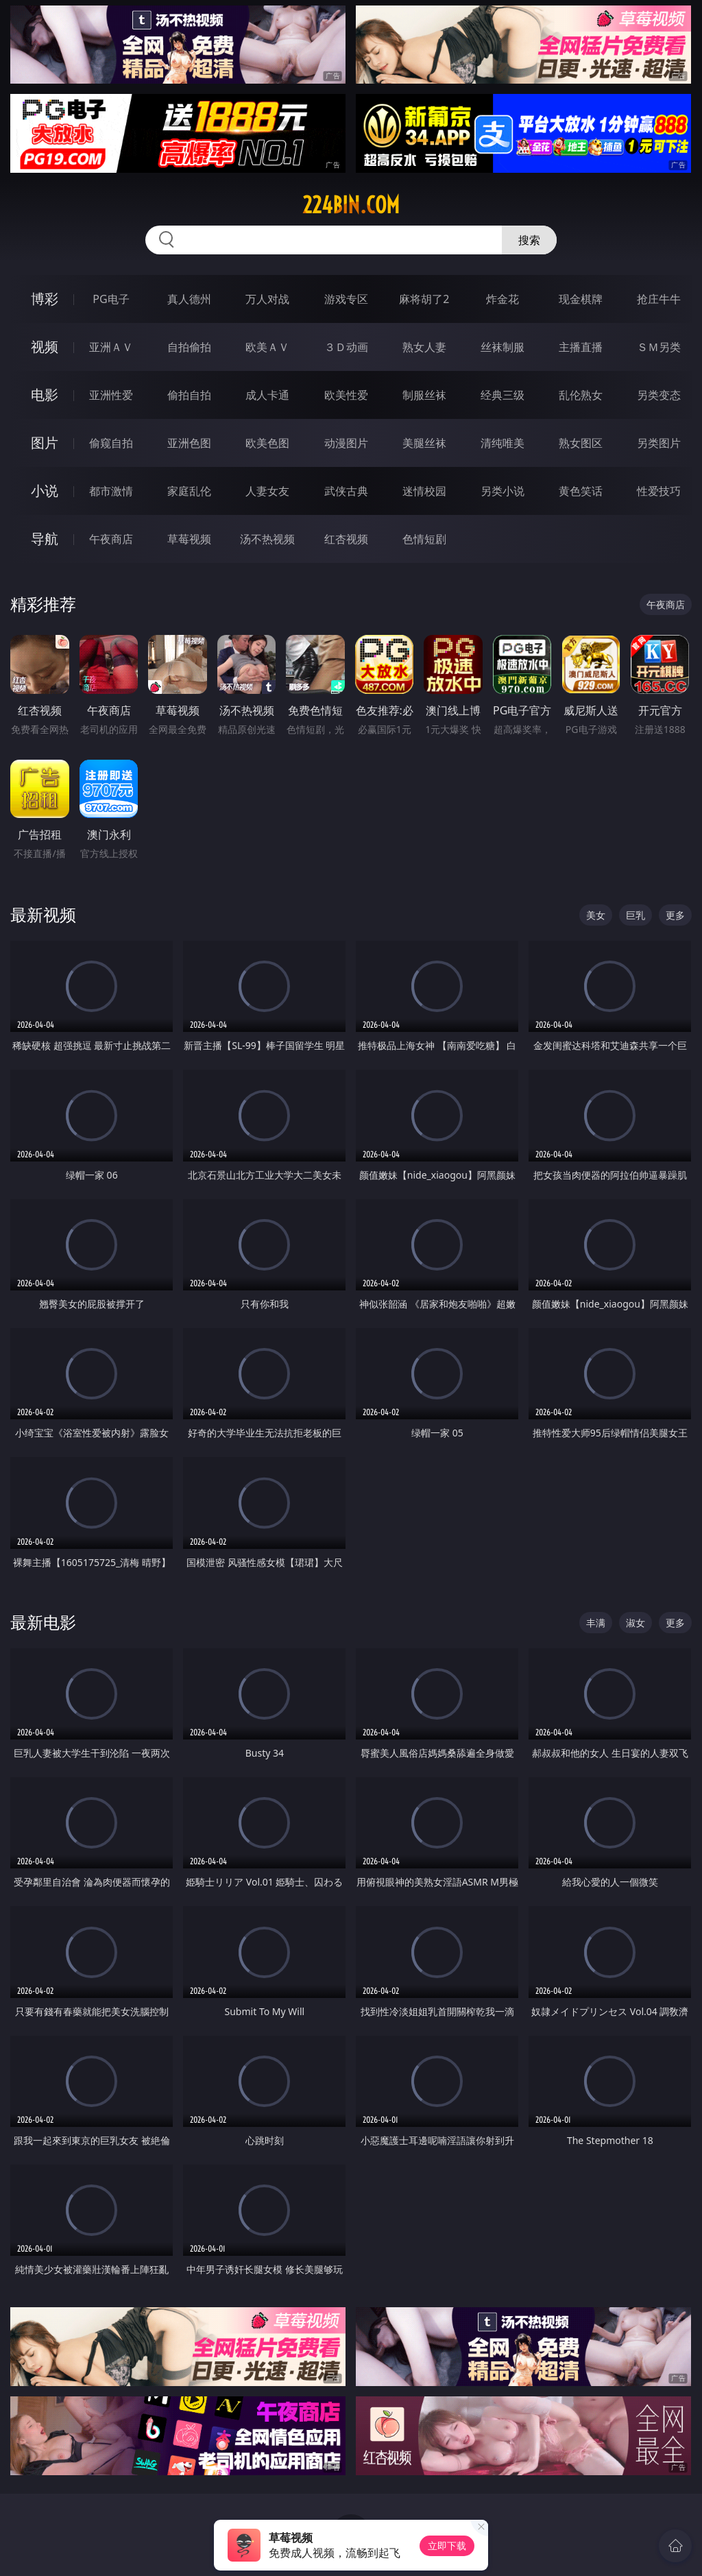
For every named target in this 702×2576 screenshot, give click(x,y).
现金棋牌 (581, 298)
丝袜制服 (502, 346)
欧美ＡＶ (267, 346)
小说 (44, 490)
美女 (595, 915)
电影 (44, 394)
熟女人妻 (424, 346)
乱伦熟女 (581, 394)
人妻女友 (267, 490)
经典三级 (502, 394)
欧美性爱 (346, 394)
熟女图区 (581, 442)
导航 (44, 538)
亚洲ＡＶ (111, 346)
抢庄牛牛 (659, 298)
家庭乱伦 (189, 490)
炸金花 (502, 298)
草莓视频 (189, 538)
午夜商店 (111, 538)
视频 (44, 346)
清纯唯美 (502, 442)
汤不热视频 (267, 538)
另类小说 (502, 490)
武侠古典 (346, 490)
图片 (44, 442)
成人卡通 (267, 394)
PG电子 (111, 298)
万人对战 (267, 298)
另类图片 (659, 442)
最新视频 (43, 914)
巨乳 (635, 915)
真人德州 (189, 298)
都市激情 (111, 490)
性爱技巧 (659, 490)
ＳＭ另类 (659, 346)
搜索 (529, 240)
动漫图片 (346, 442)
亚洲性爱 (111, 394)
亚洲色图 (189, 442)
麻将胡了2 (424, 298)
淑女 (635, 1622)
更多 (675, 915)
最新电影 (43, 1622)
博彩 (44, 298)
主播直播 (581, 346)
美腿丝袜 (424, 442)
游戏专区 (346, 298)
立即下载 (447, 2545)
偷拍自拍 (189, 394)
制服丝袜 (424, 394)
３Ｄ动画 (346, 346)
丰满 (595, 1622)
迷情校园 (424, 490)
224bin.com (351, 205)
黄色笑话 (581, 490)
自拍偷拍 (189, 346)
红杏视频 (346, 538)
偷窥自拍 (111, 442)
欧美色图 (267, 442)
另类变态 (659, 394)
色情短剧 (424, 538)
